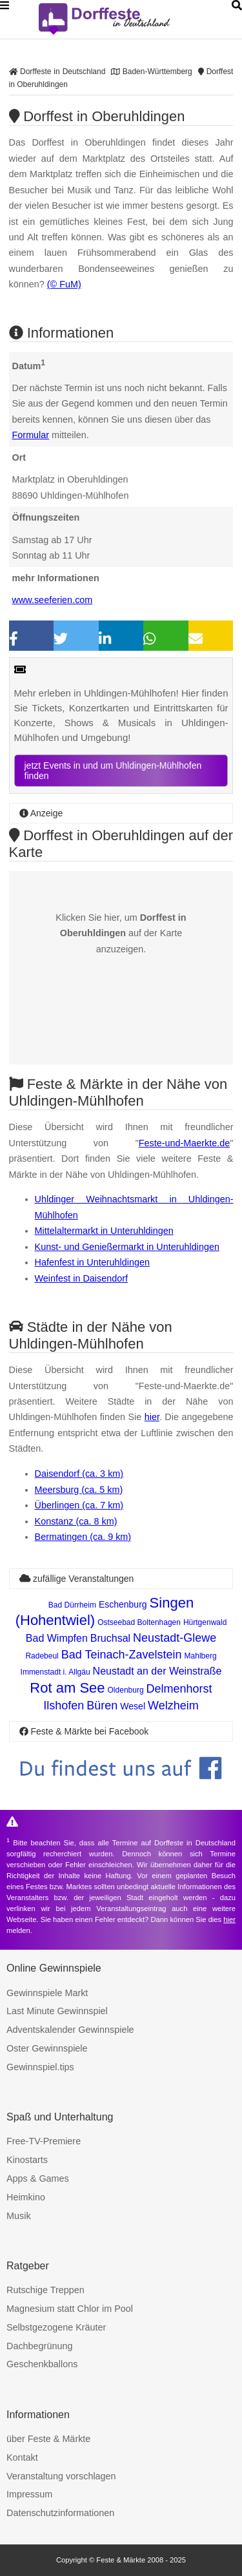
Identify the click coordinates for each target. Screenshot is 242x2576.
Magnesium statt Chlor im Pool (69, 2308)
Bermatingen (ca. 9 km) (83, 1537)
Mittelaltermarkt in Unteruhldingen (104, 1231)
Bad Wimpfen (57, 1638)
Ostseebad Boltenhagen (139, 1622)
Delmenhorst (179, 1688)
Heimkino (25, 2197)
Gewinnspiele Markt (47, 1993)
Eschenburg (123, 1604)
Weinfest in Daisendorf (81, 1278)
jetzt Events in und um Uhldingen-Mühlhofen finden (113, 770)
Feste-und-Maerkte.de (184, 1143)
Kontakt (22, 2457)
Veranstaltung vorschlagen (61, 2476)
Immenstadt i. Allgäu (55, 1672)
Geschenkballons (41, 2364)
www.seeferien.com (52, 600)
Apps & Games (37, 2178)
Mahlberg (201, 1655)
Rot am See (67, 1688)
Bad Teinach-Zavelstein (121, 1654)
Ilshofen (63, 1705)
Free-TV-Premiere (43, 2141)
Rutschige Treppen (45, 2290)
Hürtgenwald (205, 1622)
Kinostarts (27, 2160)
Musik (18, 2216)
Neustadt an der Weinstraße (157, 1671)
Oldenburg (126, 1690)
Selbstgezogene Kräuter (56, 2327)
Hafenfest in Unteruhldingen (92, 1262)
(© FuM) (64, 284)
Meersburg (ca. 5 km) (79, 1490)
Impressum (29, 2494)
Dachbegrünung (39, 2346)
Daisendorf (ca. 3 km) (79, 1473)
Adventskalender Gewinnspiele (70, 2029)
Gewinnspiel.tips (40, 2067)
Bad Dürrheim (72, 1605)
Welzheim (173, 1705)
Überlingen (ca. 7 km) (79, 1505)
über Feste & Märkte (48, 2439)
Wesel (132, 1706)
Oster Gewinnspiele (47, 2048)
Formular (31, 435)
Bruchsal (110, 1638)
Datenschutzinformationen (60, 2513)
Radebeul (41, 1655)
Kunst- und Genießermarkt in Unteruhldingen (127, 1247)
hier (152, 1417)
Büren (101, 1705)
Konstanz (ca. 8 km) (76, 1521)
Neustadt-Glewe (174, 1637)
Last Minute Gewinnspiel (57, 2011)
